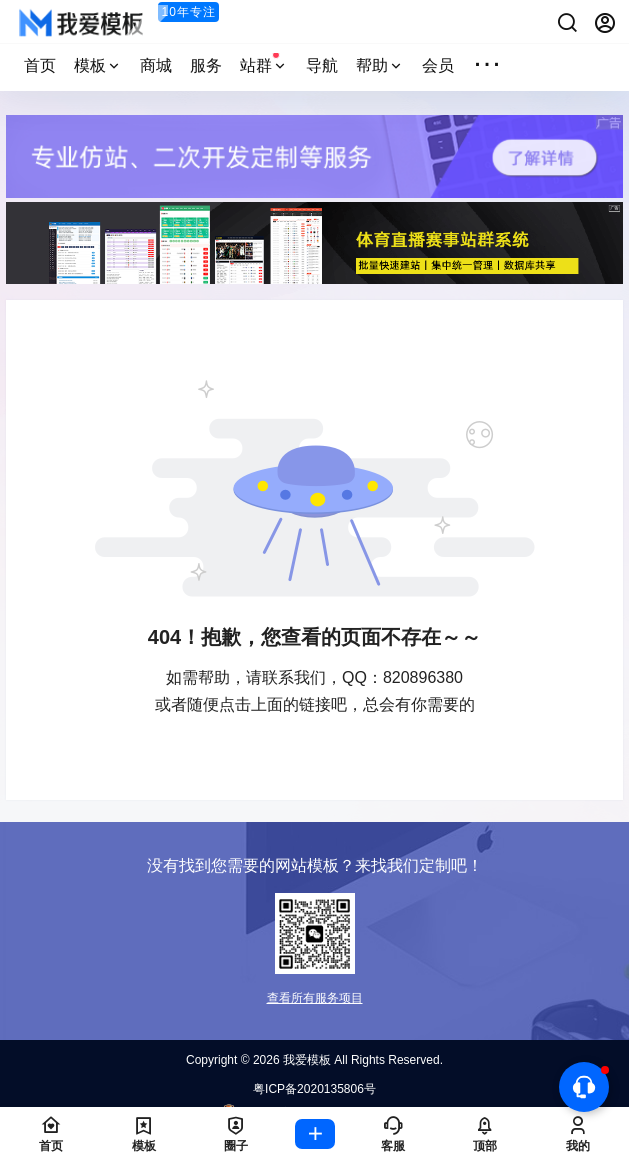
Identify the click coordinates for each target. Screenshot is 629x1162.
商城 (156, 65)
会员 (438, 65)
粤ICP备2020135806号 (314, 1089)
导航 (322, 65)
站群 (264, 62)
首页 (40, 65)
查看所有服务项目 (315, 998)
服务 (206, 65)
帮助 (380, 65)
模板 (98, 65)
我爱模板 (305, 1060)
